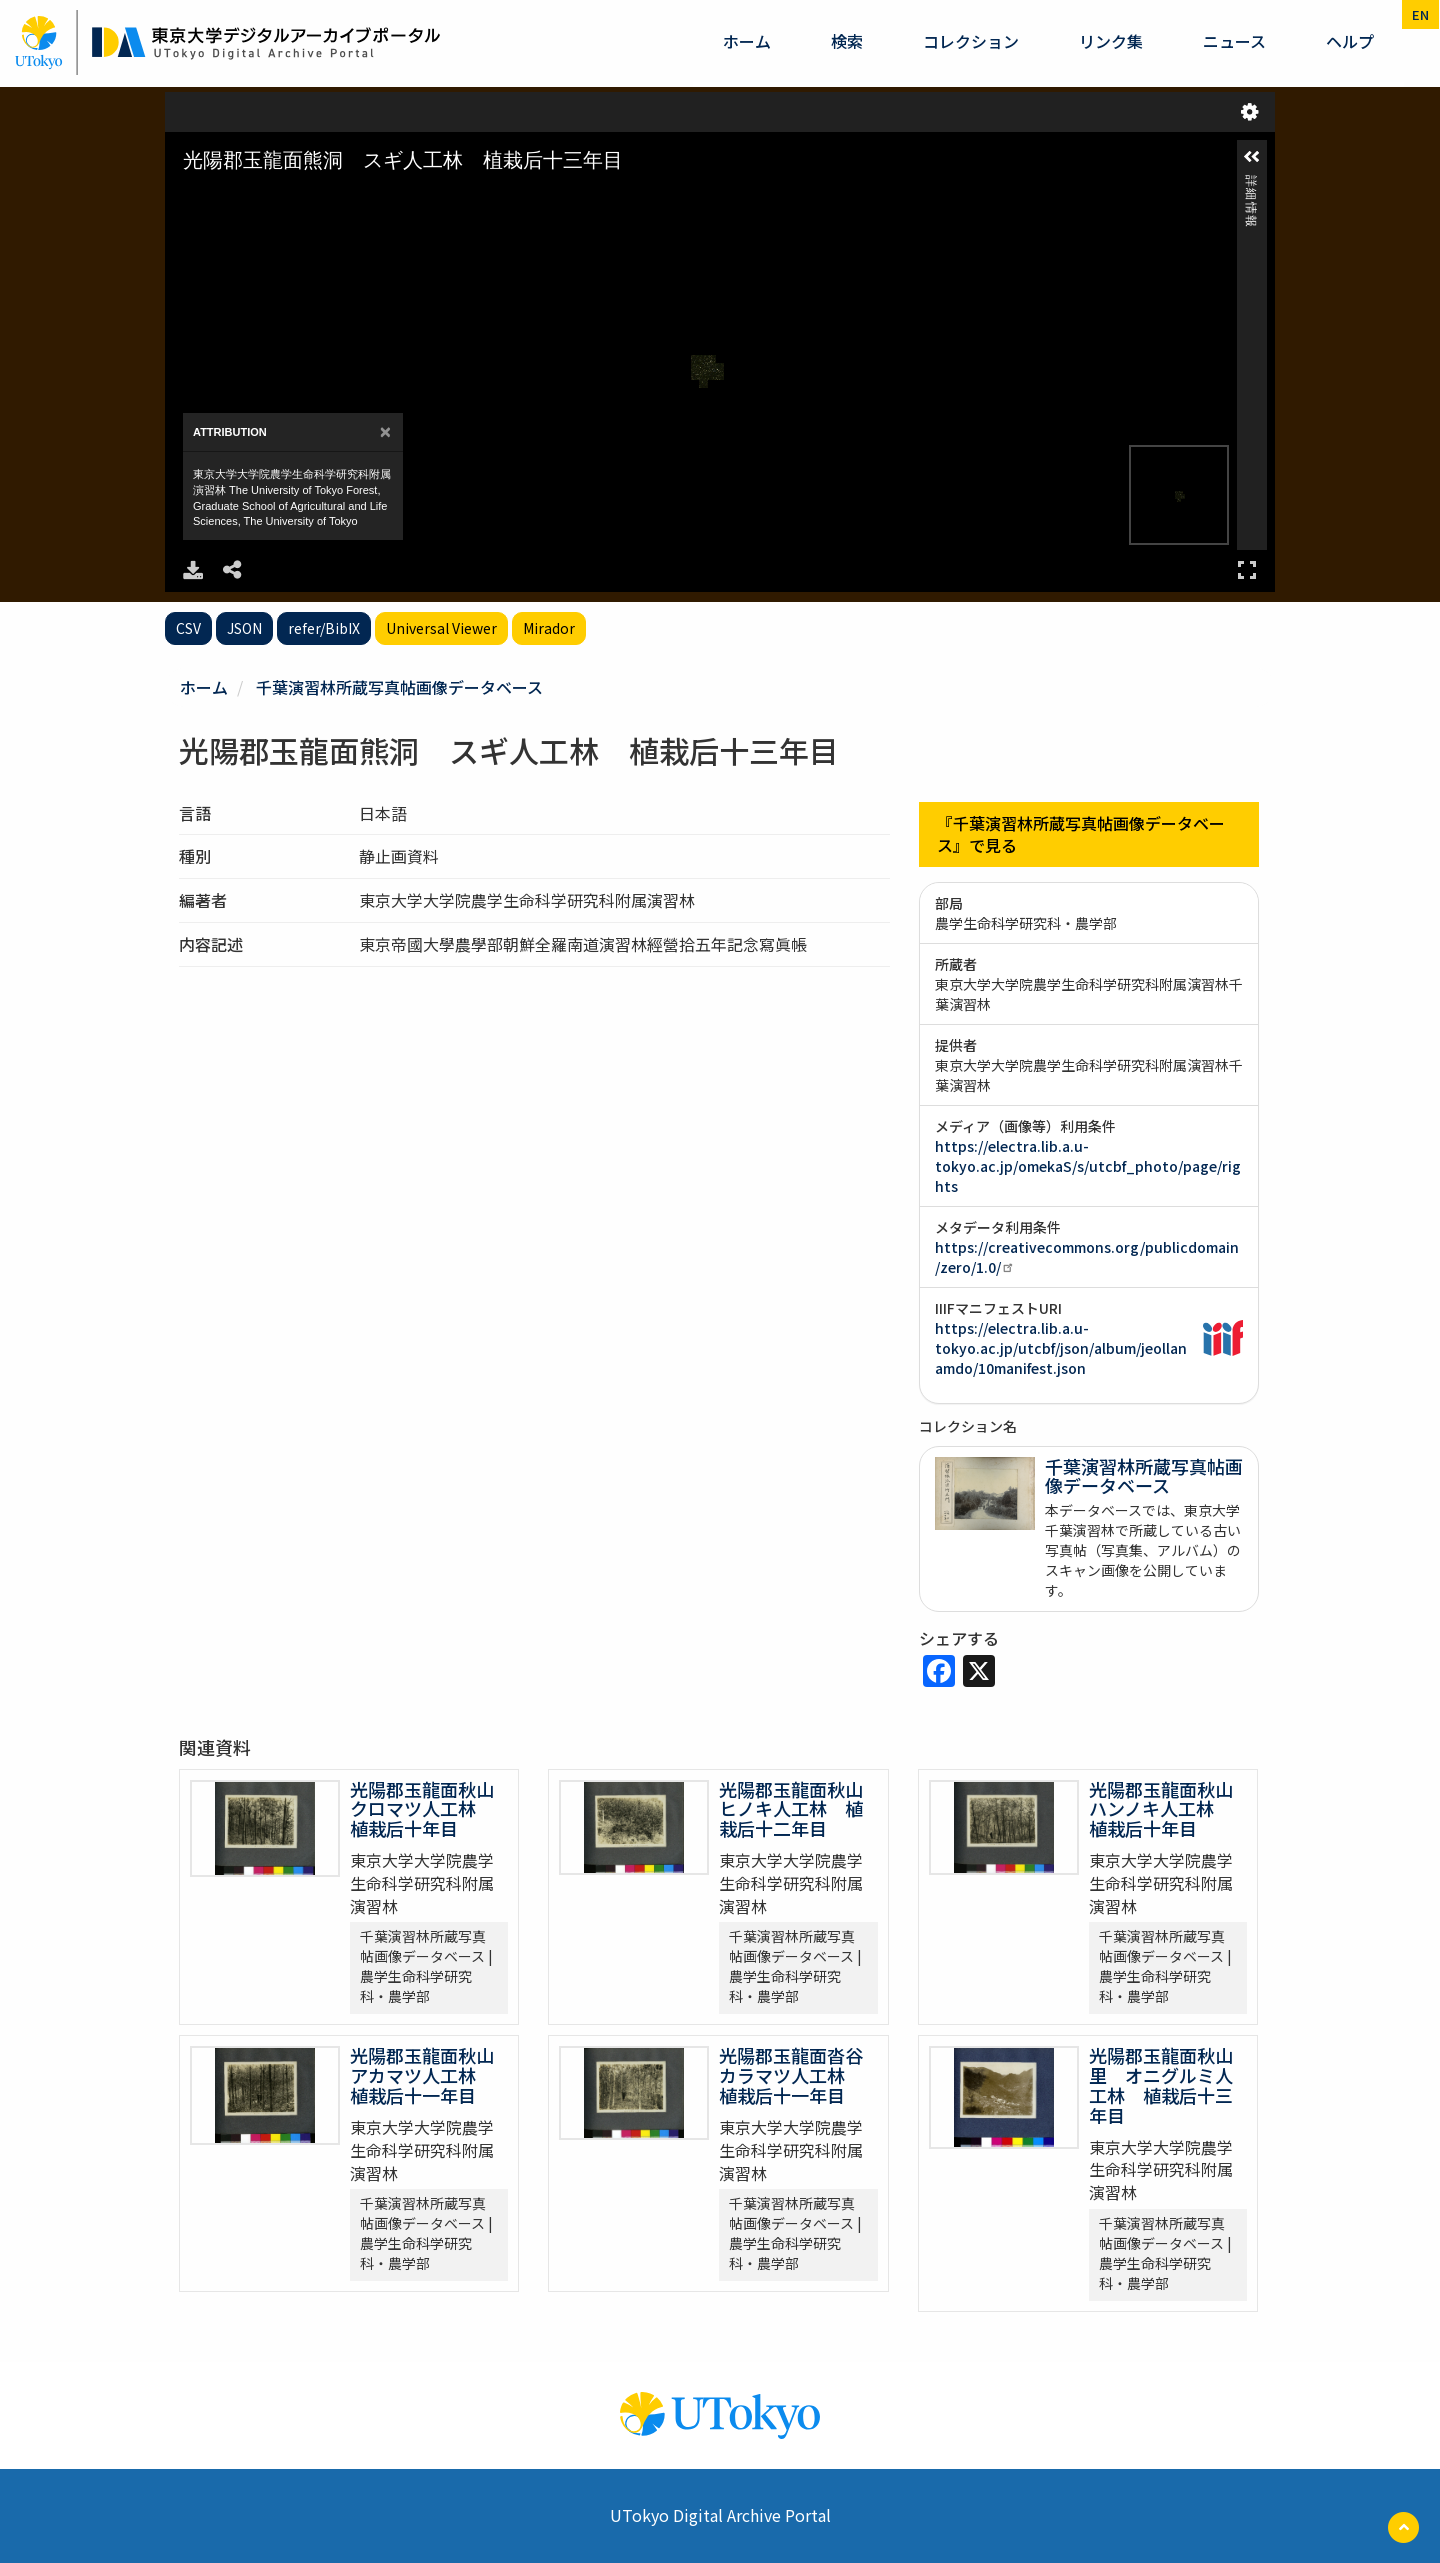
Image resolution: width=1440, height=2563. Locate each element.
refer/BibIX (324, 628)
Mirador (549, 628)
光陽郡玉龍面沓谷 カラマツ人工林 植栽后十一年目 (800, 2075)
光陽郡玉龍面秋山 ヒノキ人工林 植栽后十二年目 (800, 1809)
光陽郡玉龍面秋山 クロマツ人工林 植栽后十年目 (431, 1809)
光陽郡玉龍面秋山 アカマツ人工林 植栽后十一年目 (431, 2075)
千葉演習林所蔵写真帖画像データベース (399, 687)
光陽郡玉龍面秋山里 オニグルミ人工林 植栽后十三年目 (1161, 2084)
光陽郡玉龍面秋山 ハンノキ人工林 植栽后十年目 (1170, 1809)
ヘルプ (1350, 41)
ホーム (747, 41)
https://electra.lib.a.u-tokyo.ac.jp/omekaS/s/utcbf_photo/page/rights (1088, 1166)
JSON (244, 628)
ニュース (1234, 41)
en (1420, 14)
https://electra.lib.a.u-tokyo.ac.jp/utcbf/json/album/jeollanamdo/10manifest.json (1061, 1348)
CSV (188, 628)
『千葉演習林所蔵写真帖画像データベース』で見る (1081, 834)
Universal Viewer (441, 628)
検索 (847, 41)
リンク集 (1111, 41)
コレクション (971, 41)
